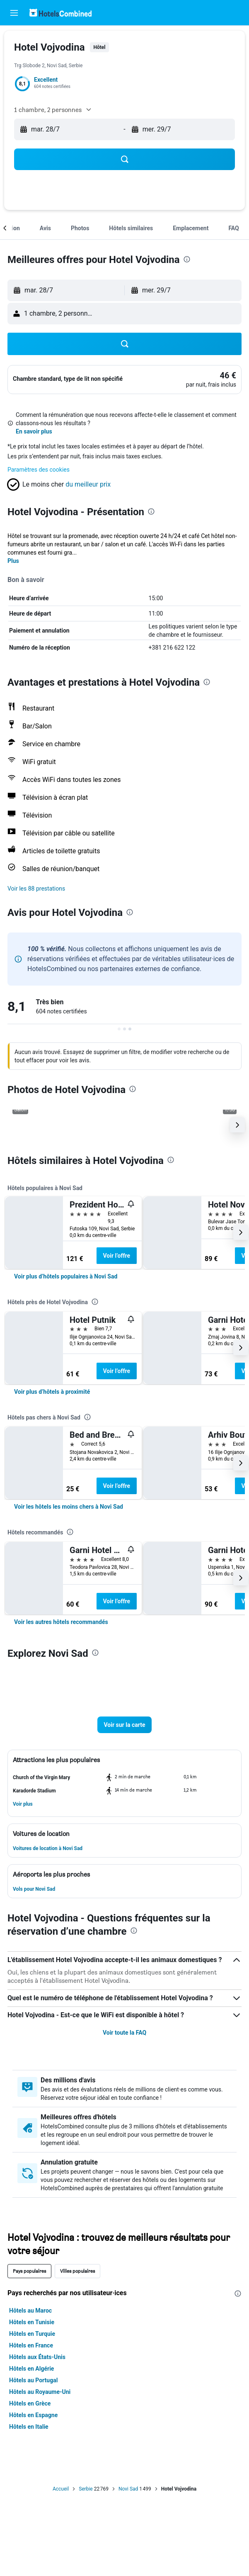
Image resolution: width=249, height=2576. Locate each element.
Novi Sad (128, 2489)
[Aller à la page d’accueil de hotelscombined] (60, 13)
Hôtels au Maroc (30, 2310)
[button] (14, 13)
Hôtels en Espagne (33, 2415)
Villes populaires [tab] (77, 2271)
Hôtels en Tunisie (31, 2322)
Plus (13, 561)
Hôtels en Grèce (30, 2403)
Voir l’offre (117, 1255)
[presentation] (187, 259)
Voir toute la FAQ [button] (124, 2032)
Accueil (61, 2489)
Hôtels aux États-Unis (37, 2357)
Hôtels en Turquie (32, 2333)
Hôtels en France (31, 2345)
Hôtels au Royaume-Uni (39, 2392)
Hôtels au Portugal (33, 2380)
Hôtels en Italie (28, 2426)
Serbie (86, 2489)
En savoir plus (34, 431)
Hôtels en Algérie (31, 2368)
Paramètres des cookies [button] (38, 469)
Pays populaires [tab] (29, 2271)
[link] (228, 375)
